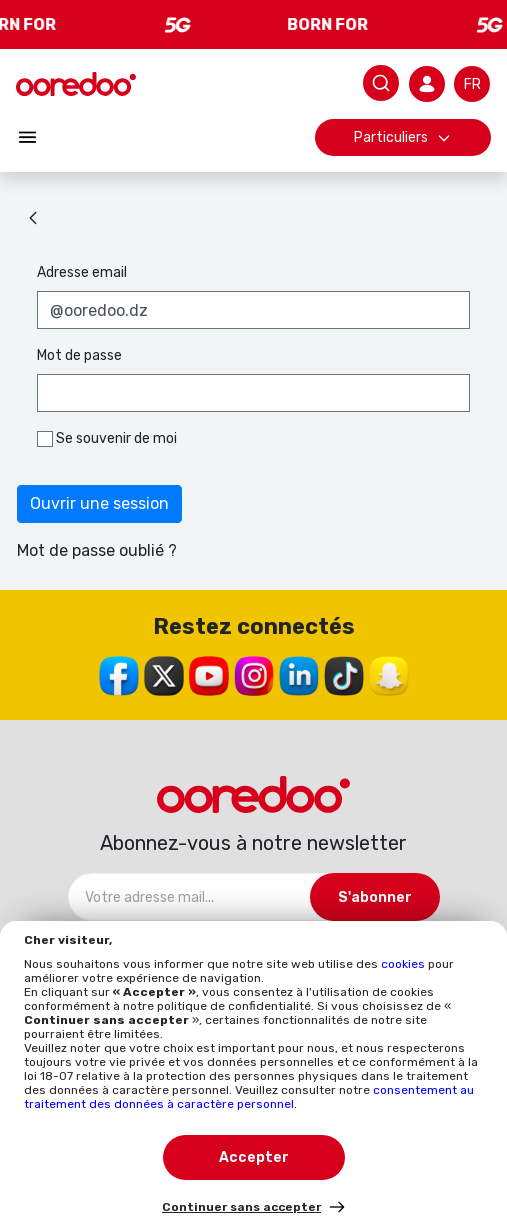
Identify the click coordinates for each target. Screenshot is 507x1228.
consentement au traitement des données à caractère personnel (249, 1097)
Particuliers (403, 137)
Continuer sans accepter (241, 1207)
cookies (404, 964)
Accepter (254, 1157)
